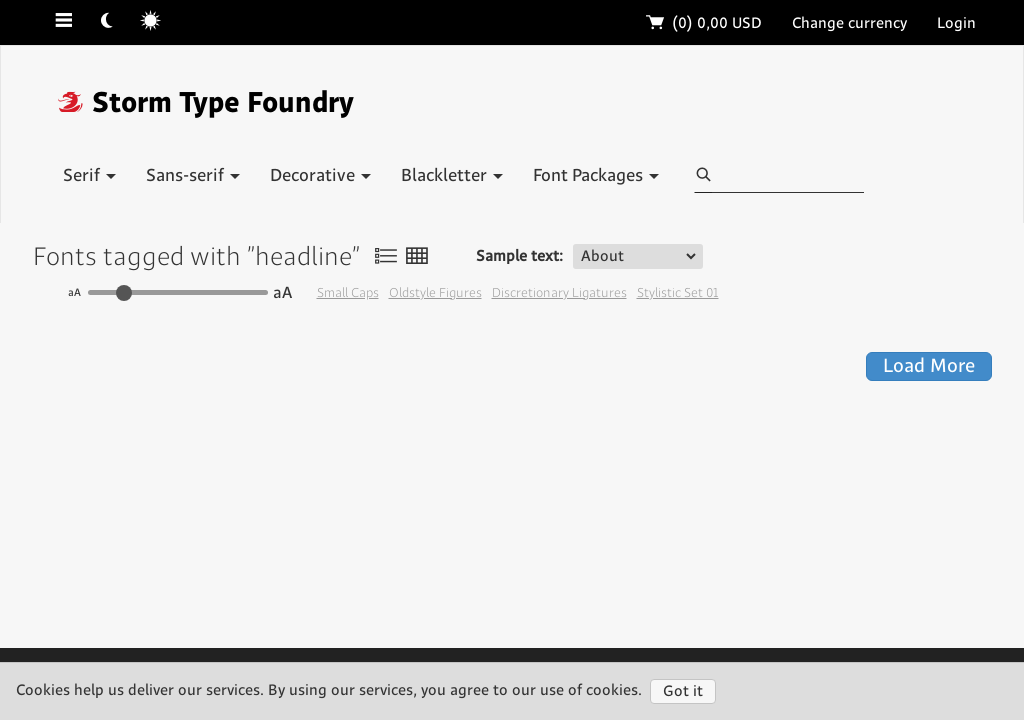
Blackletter (452, 176)
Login (956, 23)
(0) (704, 23)
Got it (683, 691)
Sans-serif (193, 176)
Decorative (320, 176)
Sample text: (519, 256)
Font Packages (596, 176)
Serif (89, 176)
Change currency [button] (849, 23)
